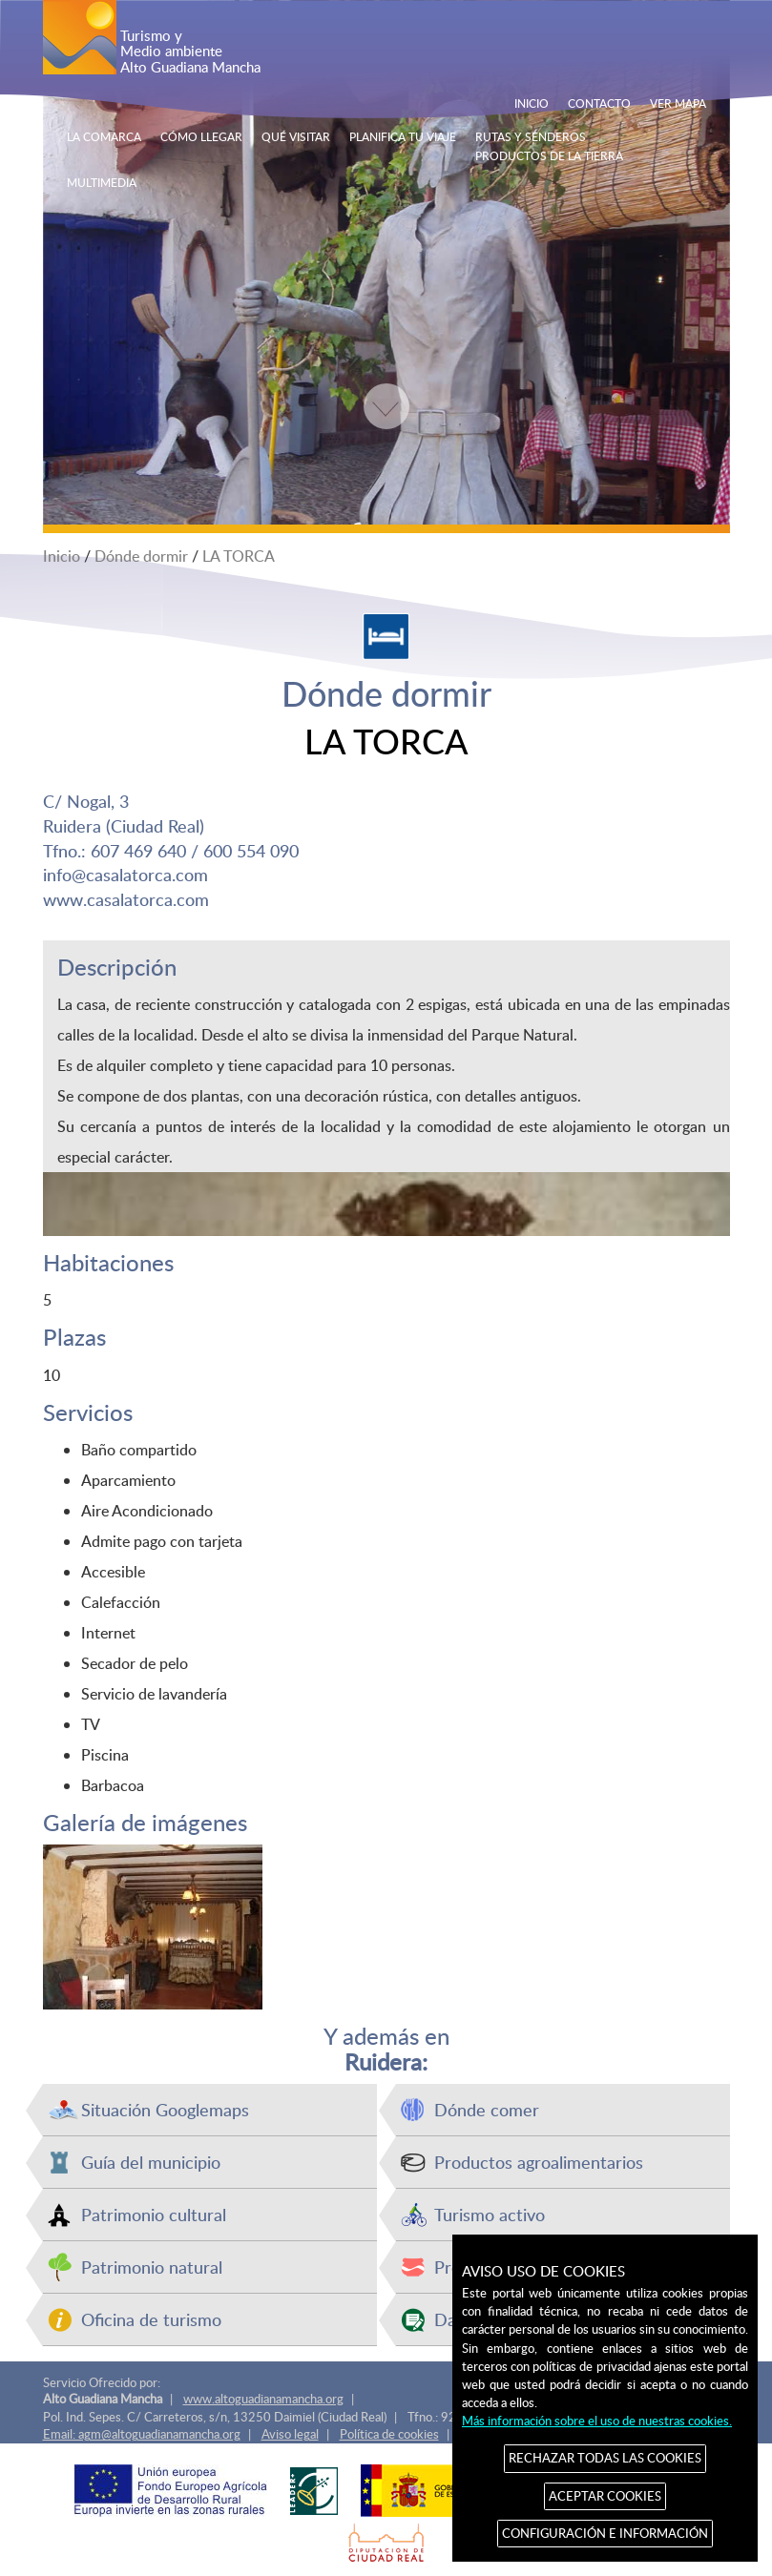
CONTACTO (599, 103)
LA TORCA (238, 556)
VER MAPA (678, 103)
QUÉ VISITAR (295, 136)
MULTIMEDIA (101, 182)
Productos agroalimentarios (538, 2162)
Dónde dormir (141, 556)
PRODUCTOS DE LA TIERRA (549, 155)
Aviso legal (290, 2433)
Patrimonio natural (151, 2266)
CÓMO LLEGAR (201, 136)
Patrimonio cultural (153, 2214)
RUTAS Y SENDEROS (530, 136)
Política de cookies (389, 2433)
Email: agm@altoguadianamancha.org (141, 2433)
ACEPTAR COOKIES (605, 2495)
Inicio (61, 556)
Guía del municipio (150, 2162)
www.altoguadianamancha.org (263, 2398)
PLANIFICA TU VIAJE (402, 136)
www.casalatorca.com (126, 899)
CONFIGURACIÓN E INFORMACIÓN (605, 2533)
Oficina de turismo (151, 2319)
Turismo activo (489, 2214)
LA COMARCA (104, 136)
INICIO (531, 103)
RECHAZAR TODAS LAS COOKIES (605, 2457)
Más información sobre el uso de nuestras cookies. (597, 2420)
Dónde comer (486, 2109)
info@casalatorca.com (125, 874)
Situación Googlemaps (165, 2109)
